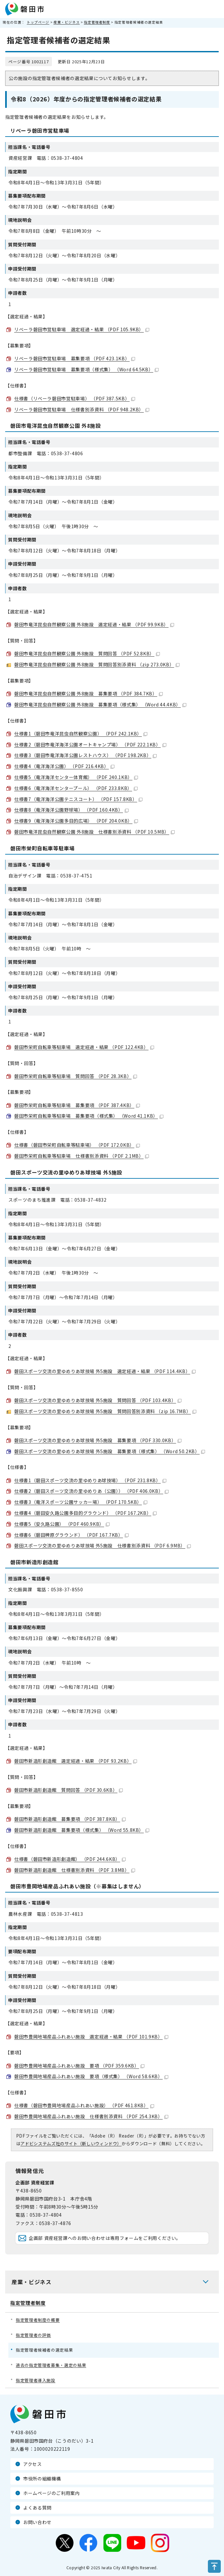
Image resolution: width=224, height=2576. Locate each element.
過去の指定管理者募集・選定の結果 (51, 2365)
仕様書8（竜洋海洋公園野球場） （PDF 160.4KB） (71, 809)
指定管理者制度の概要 (38, 2320)
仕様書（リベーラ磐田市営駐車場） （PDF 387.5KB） (74, 398)
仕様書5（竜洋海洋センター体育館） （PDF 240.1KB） (76, 777)
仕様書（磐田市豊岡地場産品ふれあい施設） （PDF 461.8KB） (84, 2105)
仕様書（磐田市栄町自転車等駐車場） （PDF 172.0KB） (77, 1145)
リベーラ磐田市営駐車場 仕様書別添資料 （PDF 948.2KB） (81, 409)
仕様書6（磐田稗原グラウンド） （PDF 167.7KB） (71, 1535)
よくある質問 (37, 2507)
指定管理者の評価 (33, 2335)
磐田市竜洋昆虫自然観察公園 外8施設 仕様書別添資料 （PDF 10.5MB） (94, 831)
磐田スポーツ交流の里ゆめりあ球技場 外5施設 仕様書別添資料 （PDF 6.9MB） (102, 1545)
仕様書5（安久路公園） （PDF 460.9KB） (62, 1524)
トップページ (38, 22)
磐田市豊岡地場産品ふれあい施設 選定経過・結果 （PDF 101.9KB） (91, 2036)
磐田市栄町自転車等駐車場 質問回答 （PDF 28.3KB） (75, 1076)
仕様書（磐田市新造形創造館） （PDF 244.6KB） (70, 1859)
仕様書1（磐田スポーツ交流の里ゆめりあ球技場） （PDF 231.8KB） (90, 1480)
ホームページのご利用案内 (51, 2493)
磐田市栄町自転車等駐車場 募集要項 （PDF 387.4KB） (77, 1105)
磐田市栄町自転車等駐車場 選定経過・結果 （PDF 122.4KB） (84, 1047)
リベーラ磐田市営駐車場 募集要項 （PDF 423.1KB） (74, 358)
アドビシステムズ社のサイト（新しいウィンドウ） (71, 2143)
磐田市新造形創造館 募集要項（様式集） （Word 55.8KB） (81, 1830)
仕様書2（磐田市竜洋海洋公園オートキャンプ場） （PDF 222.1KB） (90, 744)
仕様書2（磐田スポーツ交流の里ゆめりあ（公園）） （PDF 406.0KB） (91, 1491)
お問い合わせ (37, 2522)
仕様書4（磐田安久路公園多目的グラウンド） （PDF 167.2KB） (85, 1513)
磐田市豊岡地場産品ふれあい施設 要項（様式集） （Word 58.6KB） (91, 2076)
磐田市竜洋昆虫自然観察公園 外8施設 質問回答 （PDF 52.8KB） (87, 653)
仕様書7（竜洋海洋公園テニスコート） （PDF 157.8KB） (78, 799)
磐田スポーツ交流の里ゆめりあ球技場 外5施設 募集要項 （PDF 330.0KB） (97, 1440)
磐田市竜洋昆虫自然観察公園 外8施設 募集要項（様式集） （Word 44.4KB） (100, 704)
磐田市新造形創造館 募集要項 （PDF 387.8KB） (70, 1819)
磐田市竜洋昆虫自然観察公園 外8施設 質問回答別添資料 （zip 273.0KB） (97, 664)
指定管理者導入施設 (35, 2380)
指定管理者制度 (97, 22)
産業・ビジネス (67, 22)
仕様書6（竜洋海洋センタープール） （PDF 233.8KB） (76, 788)
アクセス (32, 2464)
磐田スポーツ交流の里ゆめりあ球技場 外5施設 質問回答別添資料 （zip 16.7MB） (105, 1411)
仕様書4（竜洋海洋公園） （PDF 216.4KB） (64, 766)
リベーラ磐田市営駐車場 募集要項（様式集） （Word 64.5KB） (86, 369)
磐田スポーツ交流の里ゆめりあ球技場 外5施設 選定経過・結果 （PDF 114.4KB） (105, 1371)
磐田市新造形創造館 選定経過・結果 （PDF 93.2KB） (75, 1761)
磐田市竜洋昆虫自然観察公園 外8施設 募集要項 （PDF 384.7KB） (88, 693)
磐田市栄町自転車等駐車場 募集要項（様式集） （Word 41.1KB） (88, 1116)
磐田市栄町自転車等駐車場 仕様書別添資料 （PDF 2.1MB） (81, 1156)
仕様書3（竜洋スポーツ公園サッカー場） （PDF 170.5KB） (80, 1502)
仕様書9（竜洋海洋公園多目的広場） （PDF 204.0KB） (76, 820)
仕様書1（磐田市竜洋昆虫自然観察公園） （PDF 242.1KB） (80, 733)
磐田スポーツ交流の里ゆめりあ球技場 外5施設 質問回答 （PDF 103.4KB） (97, 1400)
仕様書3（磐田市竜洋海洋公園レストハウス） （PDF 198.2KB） (85, 755)
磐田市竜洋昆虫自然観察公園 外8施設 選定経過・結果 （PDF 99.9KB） (94, 624)
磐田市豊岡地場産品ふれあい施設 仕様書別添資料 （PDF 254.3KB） (91, 2116)
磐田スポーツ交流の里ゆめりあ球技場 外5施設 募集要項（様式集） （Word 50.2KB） (109, 1451)
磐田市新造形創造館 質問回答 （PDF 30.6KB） (68, 1790)
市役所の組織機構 (42, 2478)
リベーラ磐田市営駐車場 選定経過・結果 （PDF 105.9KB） (81, 329)
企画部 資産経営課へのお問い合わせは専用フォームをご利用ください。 (105, 2238)
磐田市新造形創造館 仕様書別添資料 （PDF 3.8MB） (74, 1870)
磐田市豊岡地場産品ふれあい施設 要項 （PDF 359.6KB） (79, 2065)
